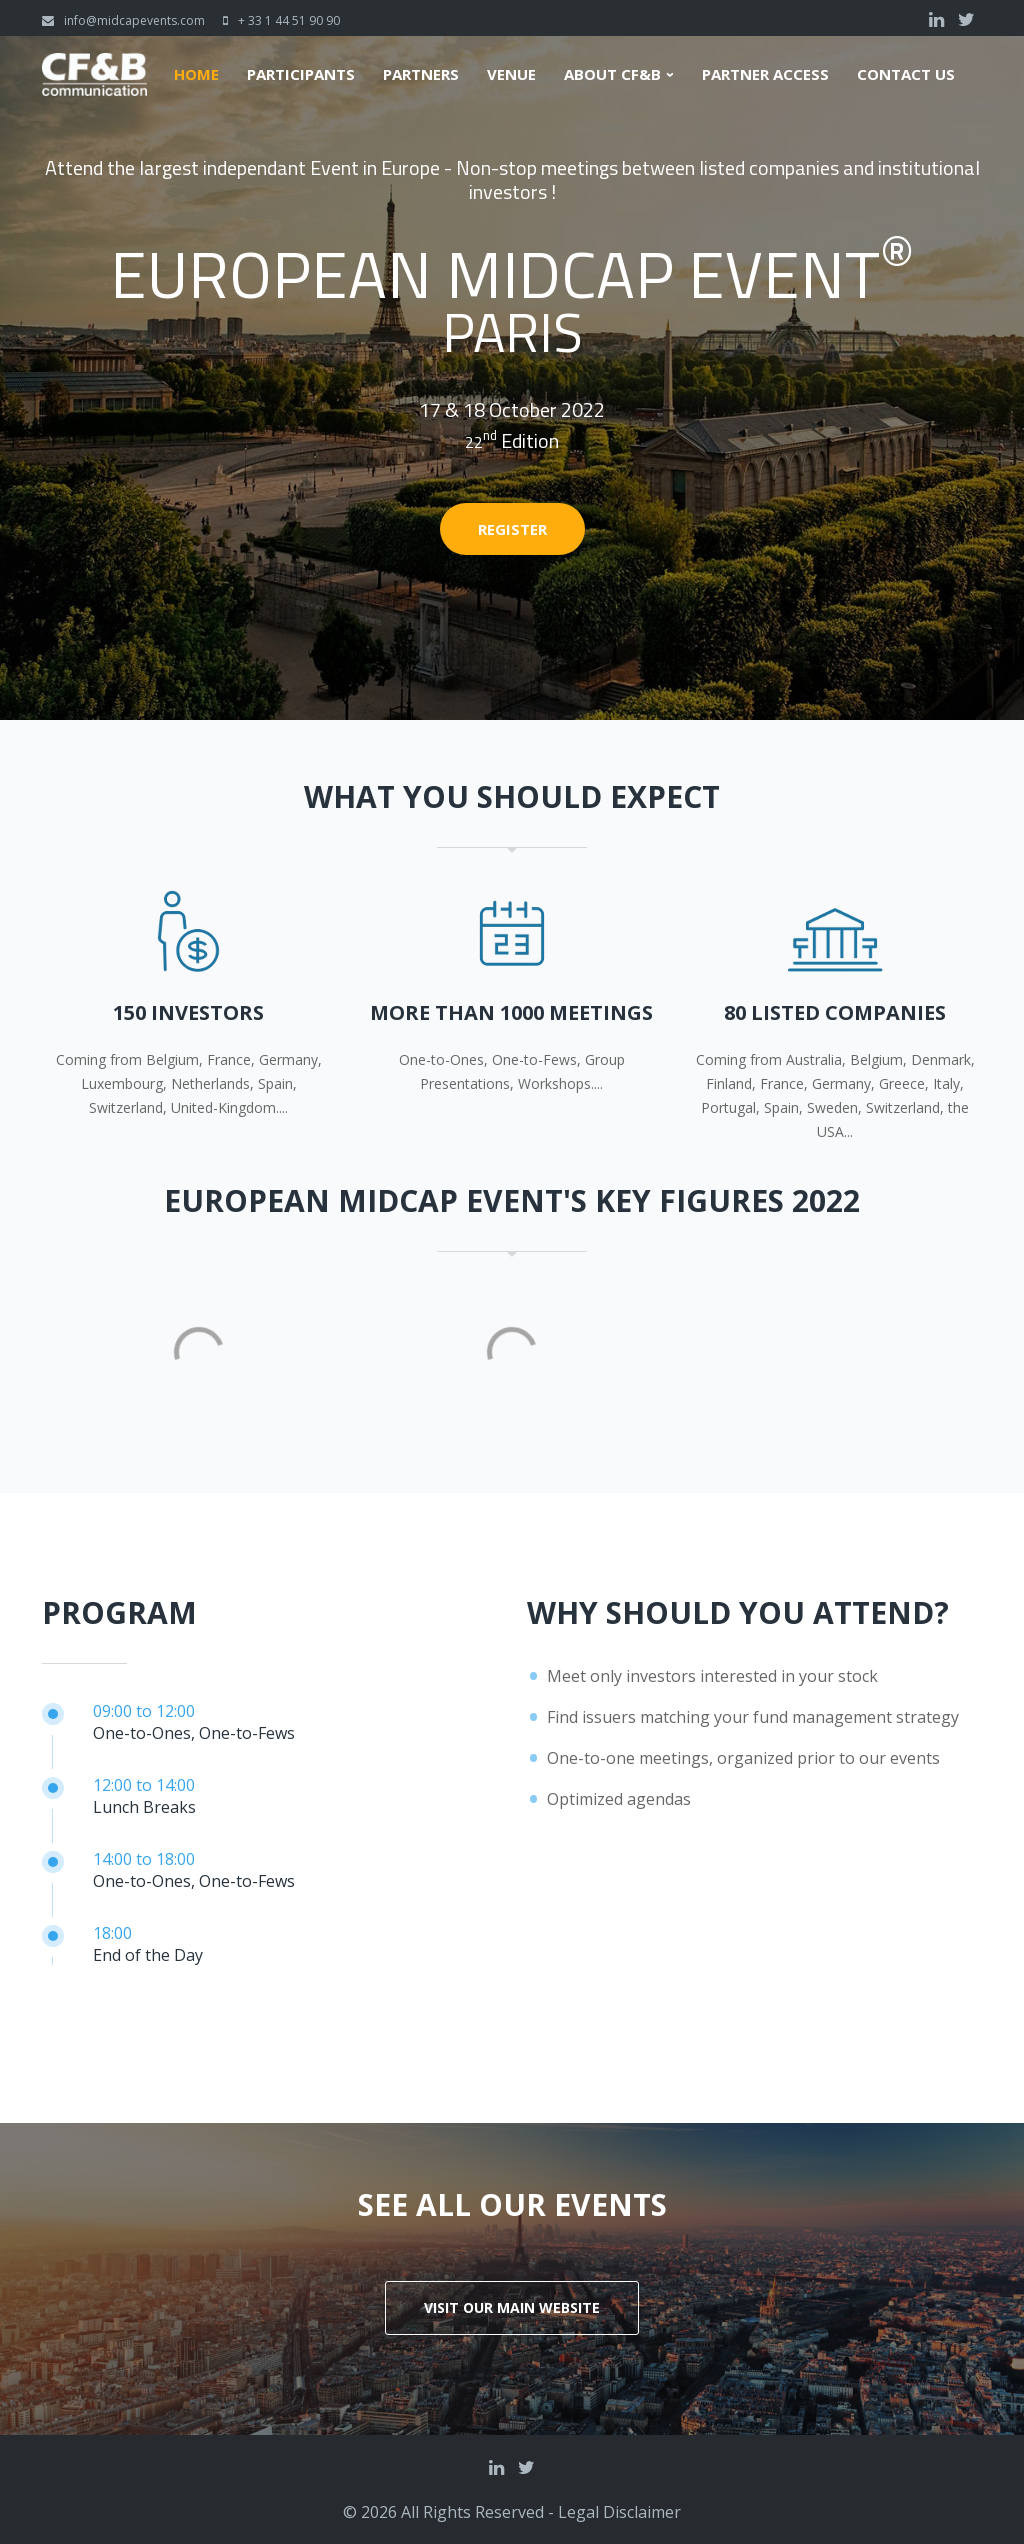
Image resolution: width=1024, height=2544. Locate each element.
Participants (301, 74)
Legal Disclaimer (619, 2512)
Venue (511, 74)
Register (512, 529)
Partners (421, 74)
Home (196, 74)
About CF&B (612, 74)
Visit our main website (512, 2307)
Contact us (906, 74)
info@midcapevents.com (134, 20)
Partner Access (765, 74)
